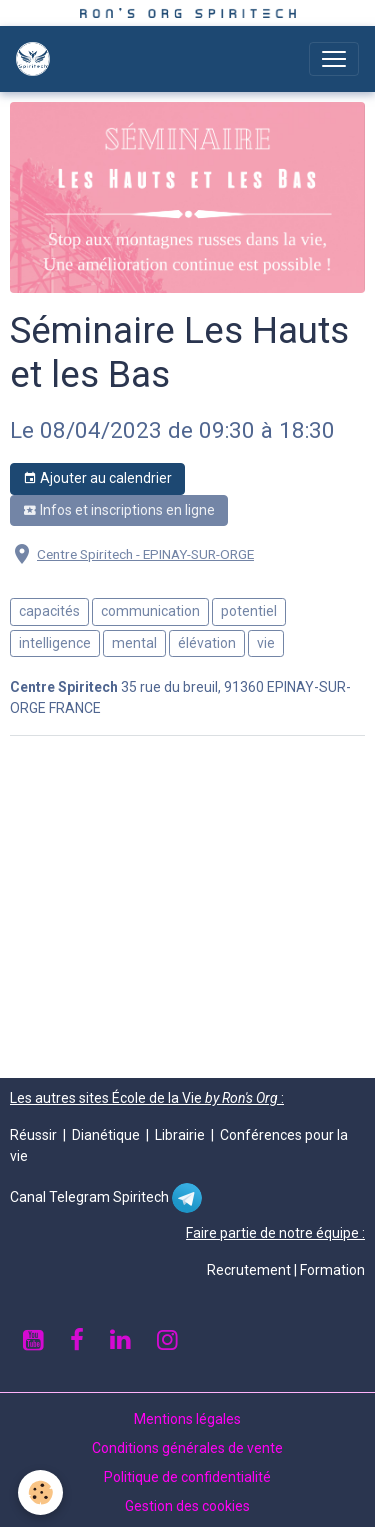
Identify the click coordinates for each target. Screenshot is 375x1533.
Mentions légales (187, 1419)
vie (266, 643)
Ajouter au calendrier (97, 479)
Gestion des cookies (187, 1506)
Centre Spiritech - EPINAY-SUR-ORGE (145, 554)
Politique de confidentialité (187, 1477)
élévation (207, 643)
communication (150, 611)
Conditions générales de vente (187, 1448)
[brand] (37, 59)
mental (134, 643)
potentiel (249, 611)
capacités (49, 611)
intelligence (55, 643)
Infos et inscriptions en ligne (119, 511)
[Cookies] (40, 1492)
